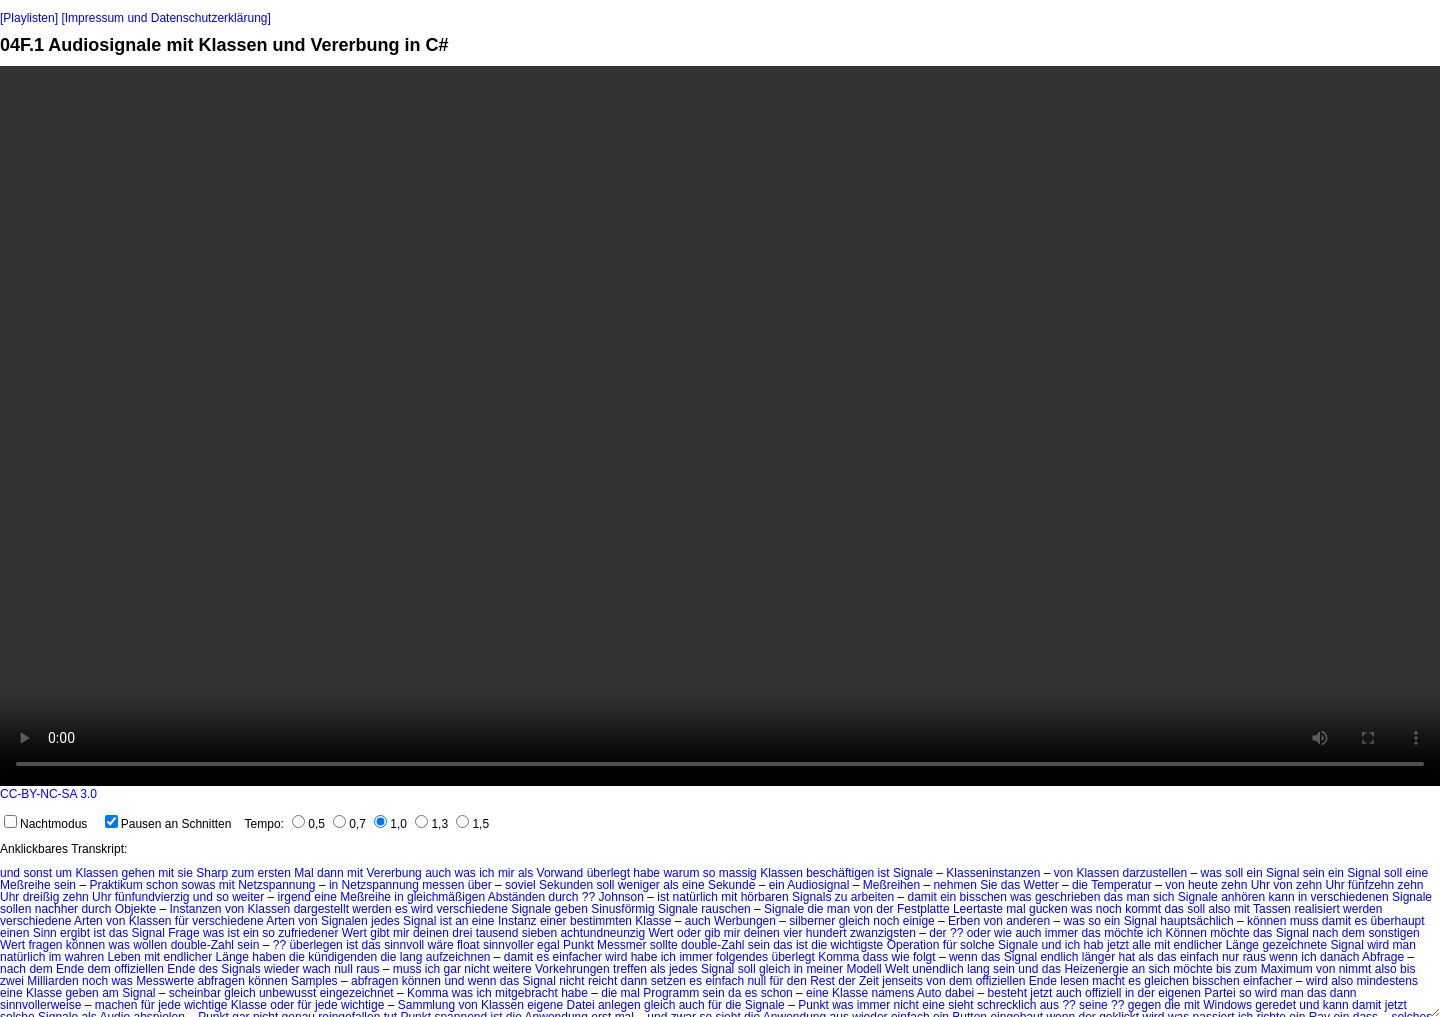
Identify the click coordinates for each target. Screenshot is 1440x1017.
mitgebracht (526, 993)
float (468, 945)
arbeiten (872, 897)
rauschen (725, 909)
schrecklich (1006, 1005)
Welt (897, 969)
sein (1314, 873)
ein (1255, 873)
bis (1223, 969)
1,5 (472, 824)
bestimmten (601, 921)
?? (588, 897)
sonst (37, 873)
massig (738, 873)
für (182, 921)
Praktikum (115, 885)
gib (712, 933)
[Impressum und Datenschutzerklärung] (165, 18)
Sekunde (731, 885)
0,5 (308, 824)
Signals (811, 897)
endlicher (1198, 945)
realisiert (1316, 909)
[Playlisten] (29, 18)
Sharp (212, 873)
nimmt (1355, 969)
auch (438, 873)
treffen (630, 969)
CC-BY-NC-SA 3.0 (48, 794)
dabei (959, 993)
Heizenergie (1096, 969)
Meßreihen (891, 885)
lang (411, 957)
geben (571, 909)
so (709, 873)
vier (792, 933)
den (797, 981)
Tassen (1272, 909)
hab (1094, 945)
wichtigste (857, 945)
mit (166, 873)
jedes (385, 921)
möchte (1123, 933)
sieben (539, 933)
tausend (497, 933)
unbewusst (287, 993)
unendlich (937, 969)
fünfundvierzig (152, 897)
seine (1093, 1005)
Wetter (1041, 885)
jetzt (1118, 945)
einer (553, 921)
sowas (198, 885)
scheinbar (195, 993)
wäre (441, 945)
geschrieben (1067, 897)
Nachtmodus (45, 824)
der (884, 909)
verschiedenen (1350, 897)
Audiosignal (818, 885)
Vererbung (393, 873)
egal (548, 945)
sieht (960, 1005)
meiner (824, 969)
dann (330, 873)
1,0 (390, 824)
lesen (1074, 981)
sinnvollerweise (40, 1005)
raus (1254, 957)
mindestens (1387, 981)
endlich (1059, 957)
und (10, 873)
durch (563, 897)
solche (977, 945)
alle (1141, 945)
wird (422, 909)
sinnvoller (508, 945)
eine (1416, 873)
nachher (56, 909)
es (401, 909)
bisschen (983, 897)
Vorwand (560, 873)
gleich (854, 921)
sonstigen (1393, 933)
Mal (303, 873)
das (1010, 885)
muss (1304, 921)
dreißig (41, 897)
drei (462, 933)
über (480, 885)
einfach (1199, 957)
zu (841, 897)
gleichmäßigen (446, 897)
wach (317, 969)
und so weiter (228, 897)
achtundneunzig (602, 933)
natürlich (695, 897)
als (525, 873)
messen (443, 885)
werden (371, 909)
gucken (1048, 909)
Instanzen (196, 909)
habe (646, 873)
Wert (354, 933)
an (461, 921)
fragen (45, 945)
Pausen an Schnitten (168, 824)
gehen (137, 873)
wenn (963, 957)
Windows (1227, 1005)
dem (1353, 933)
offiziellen (139, 969)
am (110, 993)
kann (1282, 897)
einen (14, 933)
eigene (545, 1005)
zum (243, 873)
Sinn (45, 933)
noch (1109, 909)
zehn (1234, 885)
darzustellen (1154, 873)
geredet (1275, 1005)
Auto (929, 993)
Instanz (517, 921)
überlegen (315, 945)
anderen (1028, 921)
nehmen (954, 885)
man (1137, 897)
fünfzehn (1371, 885)
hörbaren (765, 897)
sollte (664, 945)
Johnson (621, 897)
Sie (988, 885)
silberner (812, 921)
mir (506, 873)
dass (875, 957)
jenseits (902, 981)
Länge (1242, 945)
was (465, 873)
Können (1186, 933)
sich (1163, 897)
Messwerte (165, 981)
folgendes (742, 957)
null (343, 969)
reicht (602, 981)
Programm (671, 993)
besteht (1007, 993)
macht (1108, 981)
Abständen (516, 897)
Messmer (621, 945)
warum (681, 873)
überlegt (608, 873)
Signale (913, 873)
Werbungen (745, 921)
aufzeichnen (458, 957)
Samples (314, 981)
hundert (826, 933)
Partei (1219, 993)
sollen (15, 909)
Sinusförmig (622, 909)
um (63, 873)
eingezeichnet (357, 993)
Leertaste (978, 909)
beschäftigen (840, 873)
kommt (1143, 909)
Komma (838, 957)
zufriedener (308, 933)
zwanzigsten (883, 933)
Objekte (135, 909)
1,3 (431, 824)
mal (1015, 909)
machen (116, 1005)
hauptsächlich (1196, 921)
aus (1049, 1005)
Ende (70, 969)
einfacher (577, 957)
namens (892, 993)
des (208, 969)
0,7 (349, 824)
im (55, 957)
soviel (520, 885)
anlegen (619, 1005)
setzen (668, 981)
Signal (1282, 873)
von (1063, 873)
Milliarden (52, 981)
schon (162, 885)
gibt (379, 933)
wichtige (205, 1005)
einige (919, 921)
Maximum (1287, 969)
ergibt (75, 933)
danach (1339, 957)
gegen (1144, 1005)
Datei (581, 1005)
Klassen (96, 873)
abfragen (220, 981)
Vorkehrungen (572, 969)
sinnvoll (404, 945)
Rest (822, 981)
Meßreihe (25, 885)
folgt (924, 957)
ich (486, 873)
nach (1325, 933)
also (1220, 909)
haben (268, 957)
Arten (88, 921)
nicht (476, 969)
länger (1098, 957)
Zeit (869, 981)
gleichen (1166, 981)
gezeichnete (1294, 945)
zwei (12, 981)
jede (169, 1005)
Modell (863, 969)
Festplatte (923, 909)
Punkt (578, 945)
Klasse (653, 921)
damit (922, 897)
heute (1203, 885)
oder (689, 933)
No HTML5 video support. (720, 426)
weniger (639, 885)
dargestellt (321, 909)
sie (185, 873)
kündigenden (342, 957)
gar (452, 969)
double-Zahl (202, 945)
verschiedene (471, 909)
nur (1230, 957)
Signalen (344, 921)
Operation (913, 945)
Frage (183, 933)
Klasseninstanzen (993, 873)
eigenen (1179, 993)
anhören (1243, 897)
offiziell (1103, 993)
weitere (512, 969)
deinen (431, 933)
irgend (294, 897)
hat (1126, 957)
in (333, 885)
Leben (123, 957)
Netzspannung (276, 885)
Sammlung (426, 1005)
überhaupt (1398, 921)
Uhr (1260, 885)
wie (1003, 933)
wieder (281, 969)
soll (1234, 873)
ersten (274, 873)
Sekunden (566, 885)
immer (1061, 933)
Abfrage (1383, 957)
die (1080, 885)
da (734, 993)
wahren (84, 957)
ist (884, 873)
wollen (150, 945)
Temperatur (1121, 885)
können (1266, 921)
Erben (964, 921)
